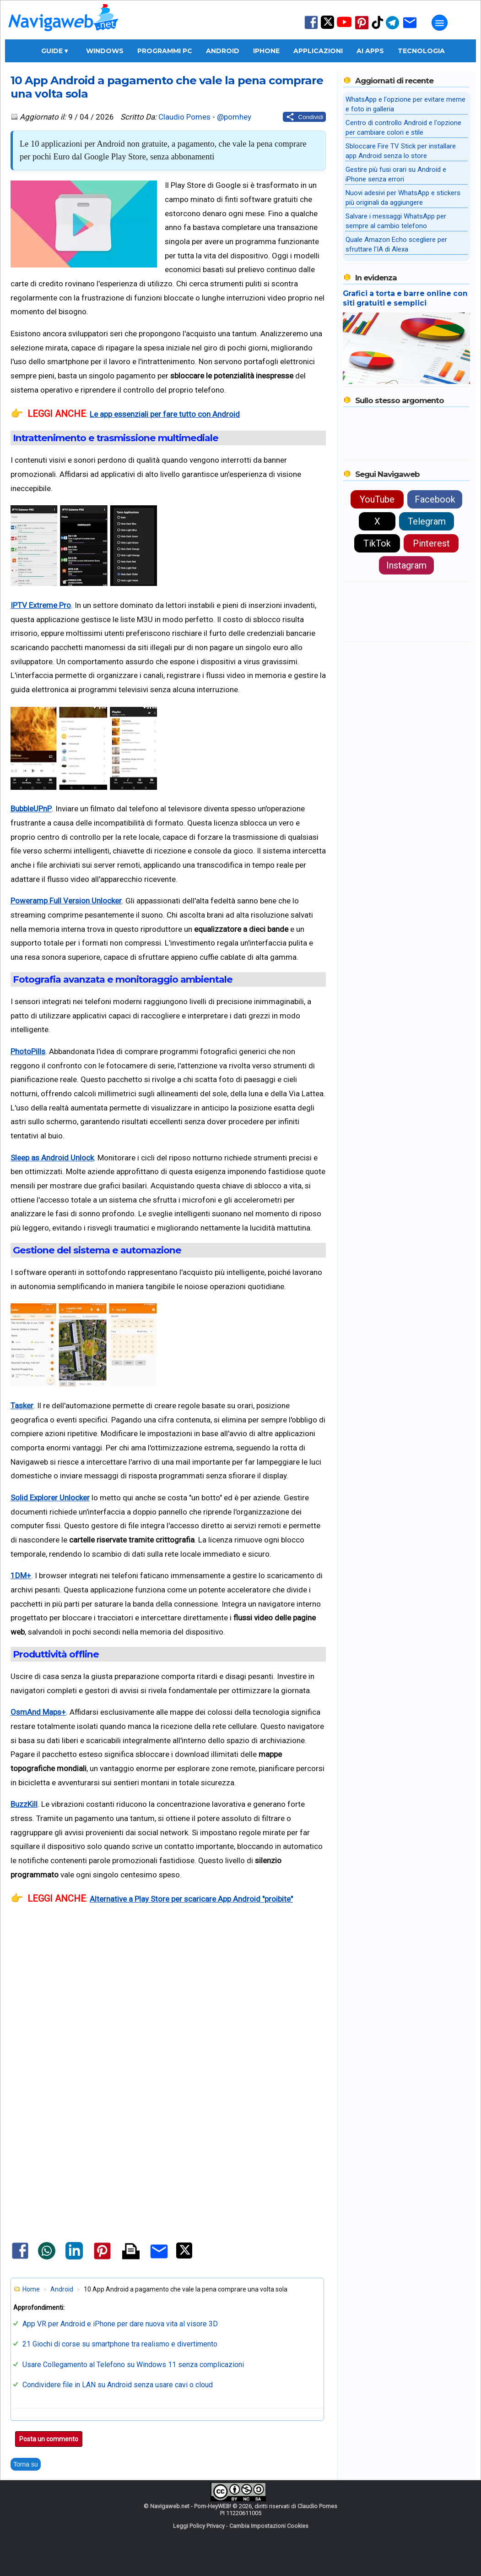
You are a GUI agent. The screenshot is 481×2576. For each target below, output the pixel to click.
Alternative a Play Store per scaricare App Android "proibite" (191, 1898)
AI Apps (370, 51)
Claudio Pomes (184, 116)
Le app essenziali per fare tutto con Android (165, 414)
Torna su (25, 2464)
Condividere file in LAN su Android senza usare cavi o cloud (117, 2384)
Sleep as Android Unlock (52, 1157)
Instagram (406, 565)
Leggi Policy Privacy (199, 2525)
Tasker (22, 1405)
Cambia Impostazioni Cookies (268, 2525)
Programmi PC (164, 51)
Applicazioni (318, 51)
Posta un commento (48, 2439)
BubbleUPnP (31, 808)
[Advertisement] (168, 2021)
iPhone (266, 51)
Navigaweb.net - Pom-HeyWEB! (190, 2506)
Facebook (435, 499)
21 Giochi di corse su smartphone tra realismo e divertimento (119, 2344)
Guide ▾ (54, 51)
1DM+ (21, 1575)
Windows (105, 51)
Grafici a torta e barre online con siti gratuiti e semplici (405, 298)
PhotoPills (28, 1051)
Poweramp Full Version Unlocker (66, 900)
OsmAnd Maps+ (38, 1712)
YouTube (377, 499)
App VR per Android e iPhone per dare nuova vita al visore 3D (120, 2323)
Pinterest (431, 543)
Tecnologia (421, 51)
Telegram (427, 521)
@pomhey (234, 116)
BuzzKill (24, 1804)
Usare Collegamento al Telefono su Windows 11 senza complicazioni (133, 2364)
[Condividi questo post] (304, 117)
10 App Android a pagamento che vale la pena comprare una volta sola (167, 86)
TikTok (377, 543)
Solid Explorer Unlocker (50, 1497)
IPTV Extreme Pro (41, 605)
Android (222, 51)
